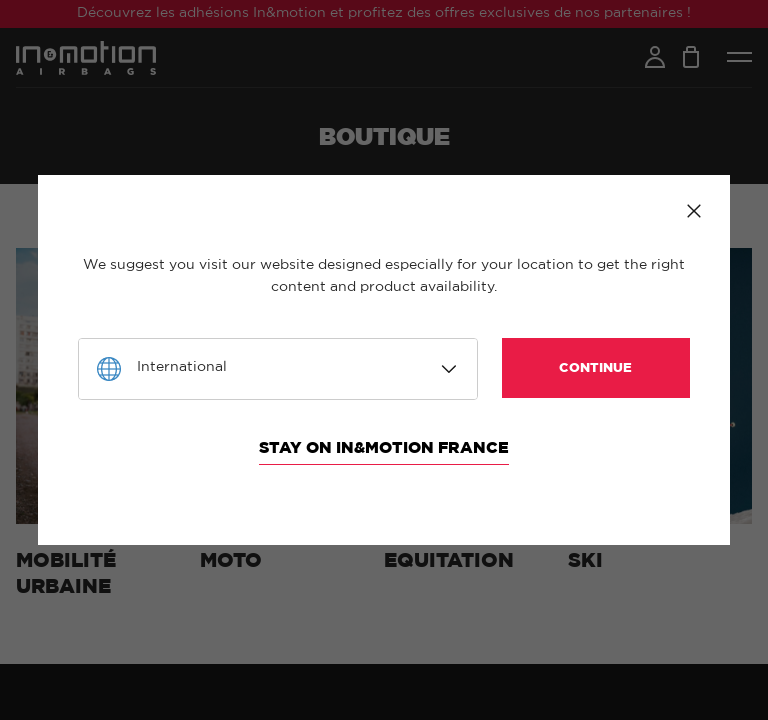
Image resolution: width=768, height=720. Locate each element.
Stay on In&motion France (384, 448)
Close (694, 211)
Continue (595, 368)
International (182, 367)
